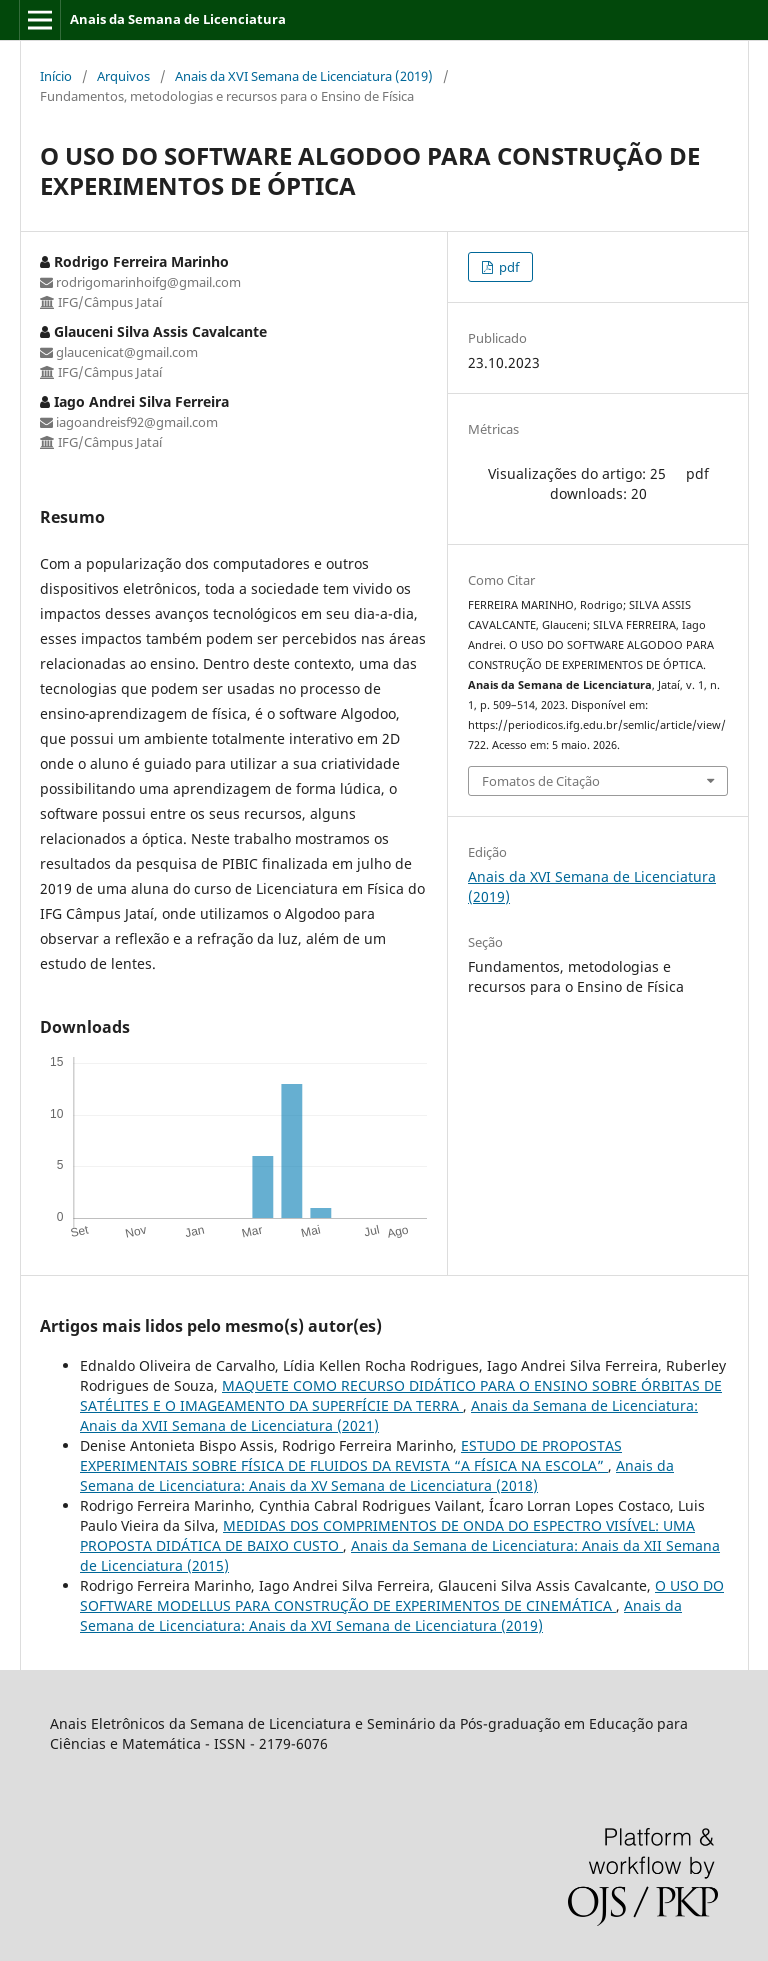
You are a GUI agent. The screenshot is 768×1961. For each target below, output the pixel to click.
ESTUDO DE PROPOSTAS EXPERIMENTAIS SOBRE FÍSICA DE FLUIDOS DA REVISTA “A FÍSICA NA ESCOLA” (351, 1455)
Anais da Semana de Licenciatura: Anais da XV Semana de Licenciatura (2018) (377, 1475)
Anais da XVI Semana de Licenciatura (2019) (304, 76)
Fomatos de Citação (541, 781)
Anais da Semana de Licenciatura (178, 19)
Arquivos (123, 76)
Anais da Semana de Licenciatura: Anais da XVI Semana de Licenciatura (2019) (381, 1615)
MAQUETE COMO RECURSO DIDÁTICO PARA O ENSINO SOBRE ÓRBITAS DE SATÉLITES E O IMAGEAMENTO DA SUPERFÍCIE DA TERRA (401, 1395)
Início (56, 76)
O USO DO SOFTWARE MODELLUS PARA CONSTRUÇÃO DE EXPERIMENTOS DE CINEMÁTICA (402, 1595)
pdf (507, 267)
